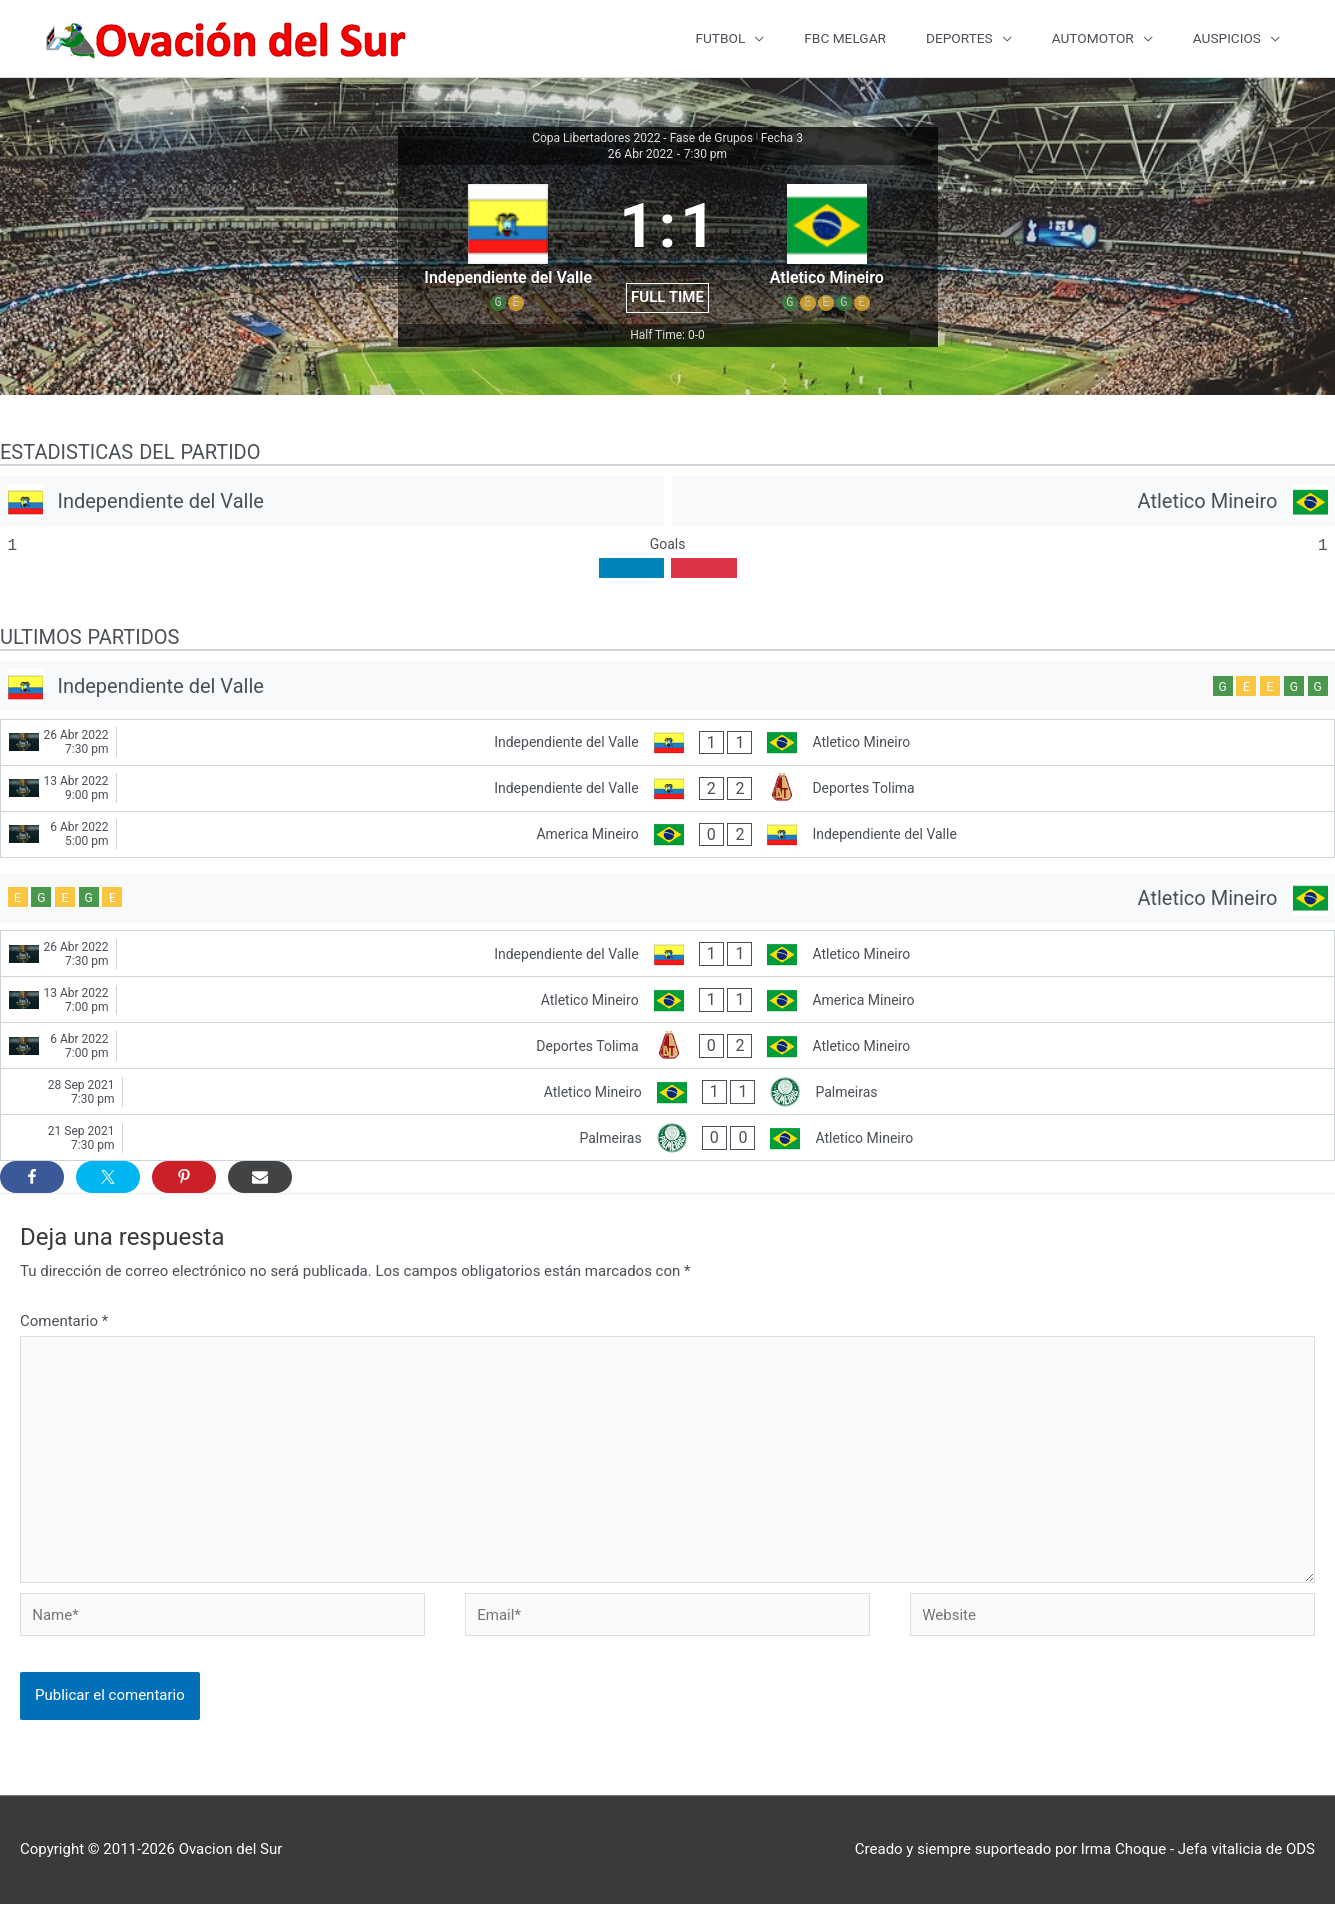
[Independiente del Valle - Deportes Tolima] (667, 791)
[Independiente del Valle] (332, 504)
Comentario (64, 1324)
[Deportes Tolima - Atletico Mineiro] (667, 1048)
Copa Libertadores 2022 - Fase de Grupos (642, 141)
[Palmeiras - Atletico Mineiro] (667, 1140)
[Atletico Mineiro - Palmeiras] (667, 1094)
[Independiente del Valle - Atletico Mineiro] (667, 745)
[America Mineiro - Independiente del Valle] (667, 837)
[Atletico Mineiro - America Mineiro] (667, 1002)
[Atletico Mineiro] (1004, 504)
